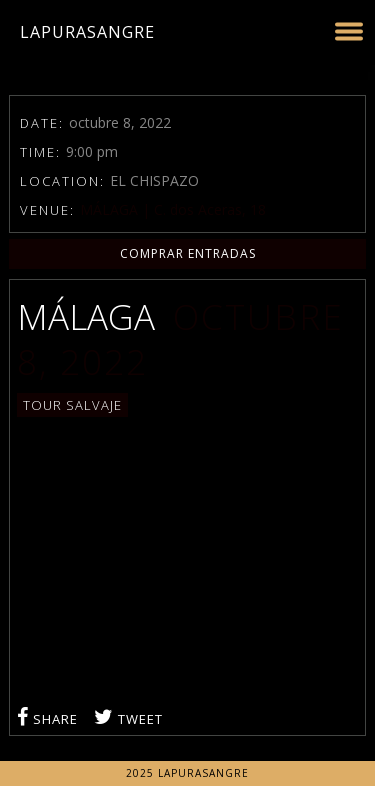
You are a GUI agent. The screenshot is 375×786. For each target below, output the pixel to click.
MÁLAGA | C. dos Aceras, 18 (173, 209)
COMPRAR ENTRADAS (188, 253)
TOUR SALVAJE (72, 405)
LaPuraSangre (87, 32)
